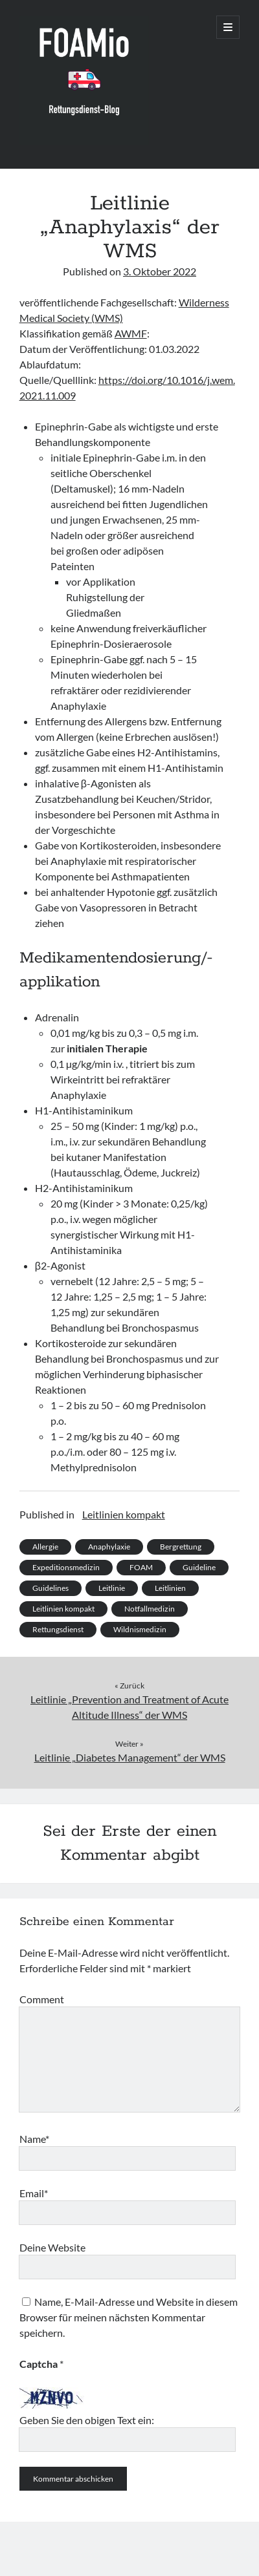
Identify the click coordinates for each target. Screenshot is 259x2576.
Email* (33, 2193)
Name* (34, 2139)
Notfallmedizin (149, 1608)
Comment (41, 1999)
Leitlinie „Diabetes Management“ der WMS (129, 1757)
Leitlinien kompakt (123, 1514)
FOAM (141, 1567)
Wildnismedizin (139, 1629)
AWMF (131, 333)
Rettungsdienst (58, 1629)
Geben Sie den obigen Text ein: (86, 2420)
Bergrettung (180, 1546)
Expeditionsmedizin (66, 1567)
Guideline (199, 1567)
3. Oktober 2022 (159, 271)
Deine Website (52, 2247)
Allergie (45, 1546)
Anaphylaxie (109, 1546)
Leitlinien (170, 1588)
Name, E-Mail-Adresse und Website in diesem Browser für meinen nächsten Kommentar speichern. (128, 2317)
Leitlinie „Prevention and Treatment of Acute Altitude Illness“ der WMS (129, 1707)
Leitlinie (111, 1588)
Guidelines (50, 1588)
